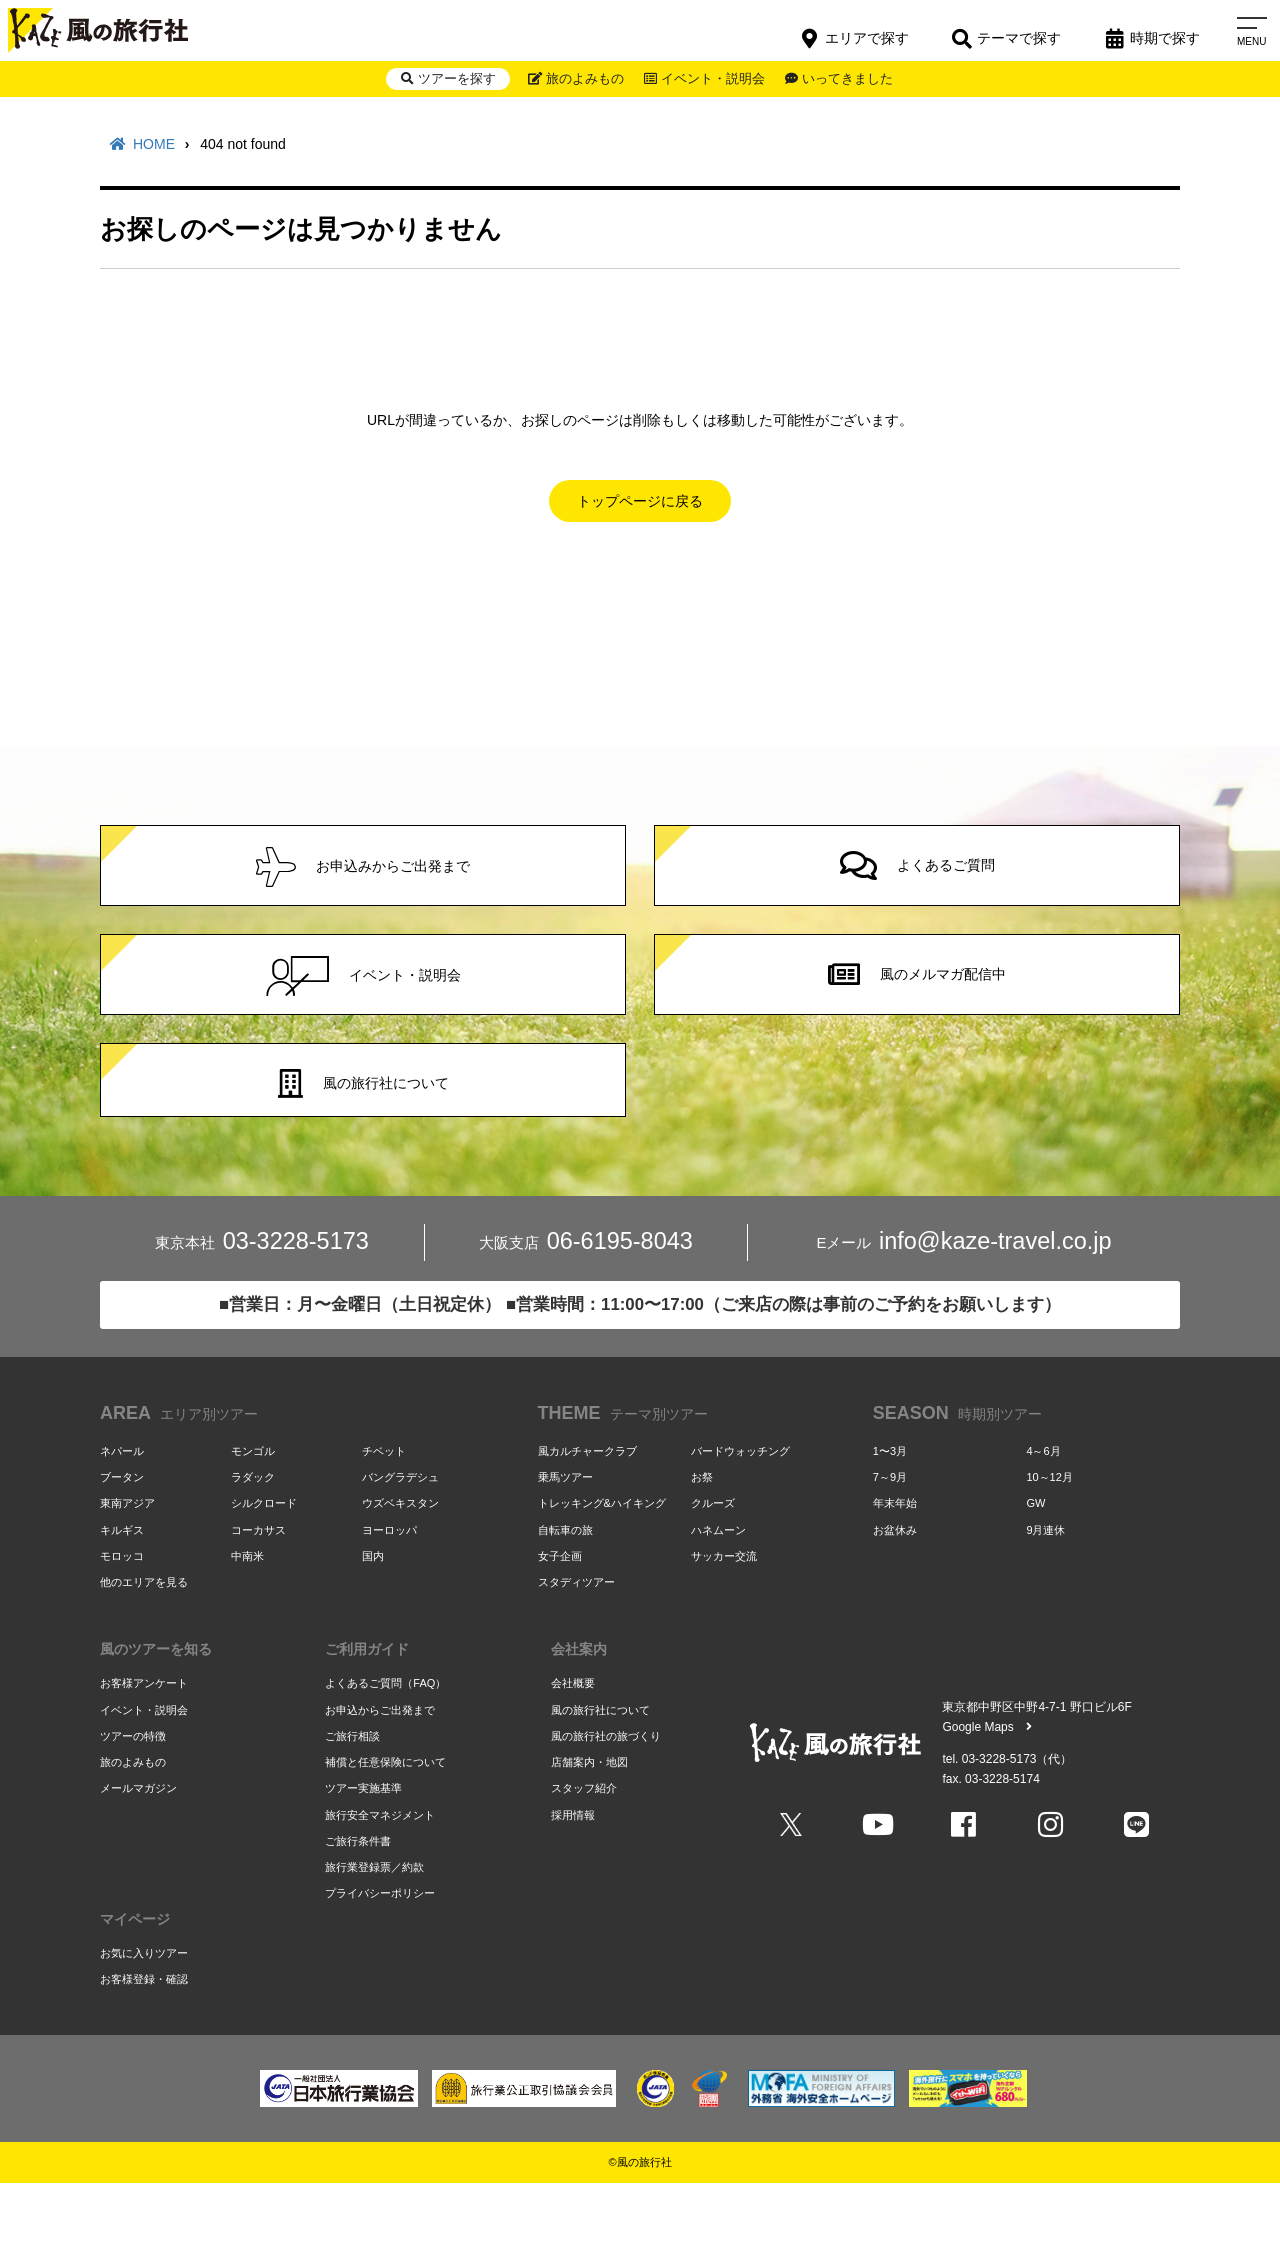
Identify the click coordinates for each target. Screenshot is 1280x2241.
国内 (373, 1611)
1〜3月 (890, 1506)
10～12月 (1049, 1532)
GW (1035, 1559)
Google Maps (986, 1783)
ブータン (122, 1532)
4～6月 (1043, 1506)
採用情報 (573, 1870)
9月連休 (1045, 1585)
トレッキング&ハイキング (602, 1559)
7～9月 (890, 1532)
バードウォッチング (740, 1506)
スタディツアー (576, 1637)
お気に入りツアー (144, 2008)
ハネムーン (718, 1585)
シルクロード (264, 1559)
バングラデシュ (400, 1532)
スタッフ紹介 (584, 1844)
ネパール (122, 1506)
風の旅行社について (600, 1765)
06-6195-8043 (585, 1301)
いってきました (852, 82)
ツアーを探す (434, 82)
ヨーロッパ (389, 1585)
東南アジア (127, 1559)
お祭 (702, 1532)
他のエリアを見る (144, 1637)
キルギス (122, 1585)
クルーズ (713, 1559)
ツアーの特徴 (133, 1791)
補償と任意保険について (385, 1818)
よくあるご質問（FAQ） (385, 1739)
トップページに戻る (640, 501)
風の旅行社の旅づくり (606, 1791)
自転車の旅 (565, 1585)
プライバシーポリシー (380, 1949)
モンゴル (253, 1506)
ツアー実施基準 (363, 1844)
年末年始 (895, 1559)
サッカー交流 (724, 1611)
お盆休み (895, 1585)
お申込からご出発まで (380, 1765)
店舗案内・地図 (589, 1818)
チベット (384, 1506)
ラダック (253, 1532)
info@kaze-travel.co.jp (964, 1301)
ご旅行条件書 (358, 1896)
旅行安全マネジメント (380, 1870)
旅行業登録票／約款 (374, 1923)
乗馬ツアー (565, 1532)
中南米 (247, 1611)
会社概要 (573, 1739)
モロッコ (122, 1611)
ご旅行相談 (352, 1791)
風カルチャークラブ (587, 1506)
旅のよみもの (571, 82)
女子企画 (560, 1611)
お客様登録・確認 (144, 2035)
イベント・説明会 (708, 82)
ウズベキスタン (400, 1559)
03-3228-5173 (261, 1301)
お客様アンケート (144, 1739)
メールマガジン (138, 1844)
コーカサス (258, 1585)
